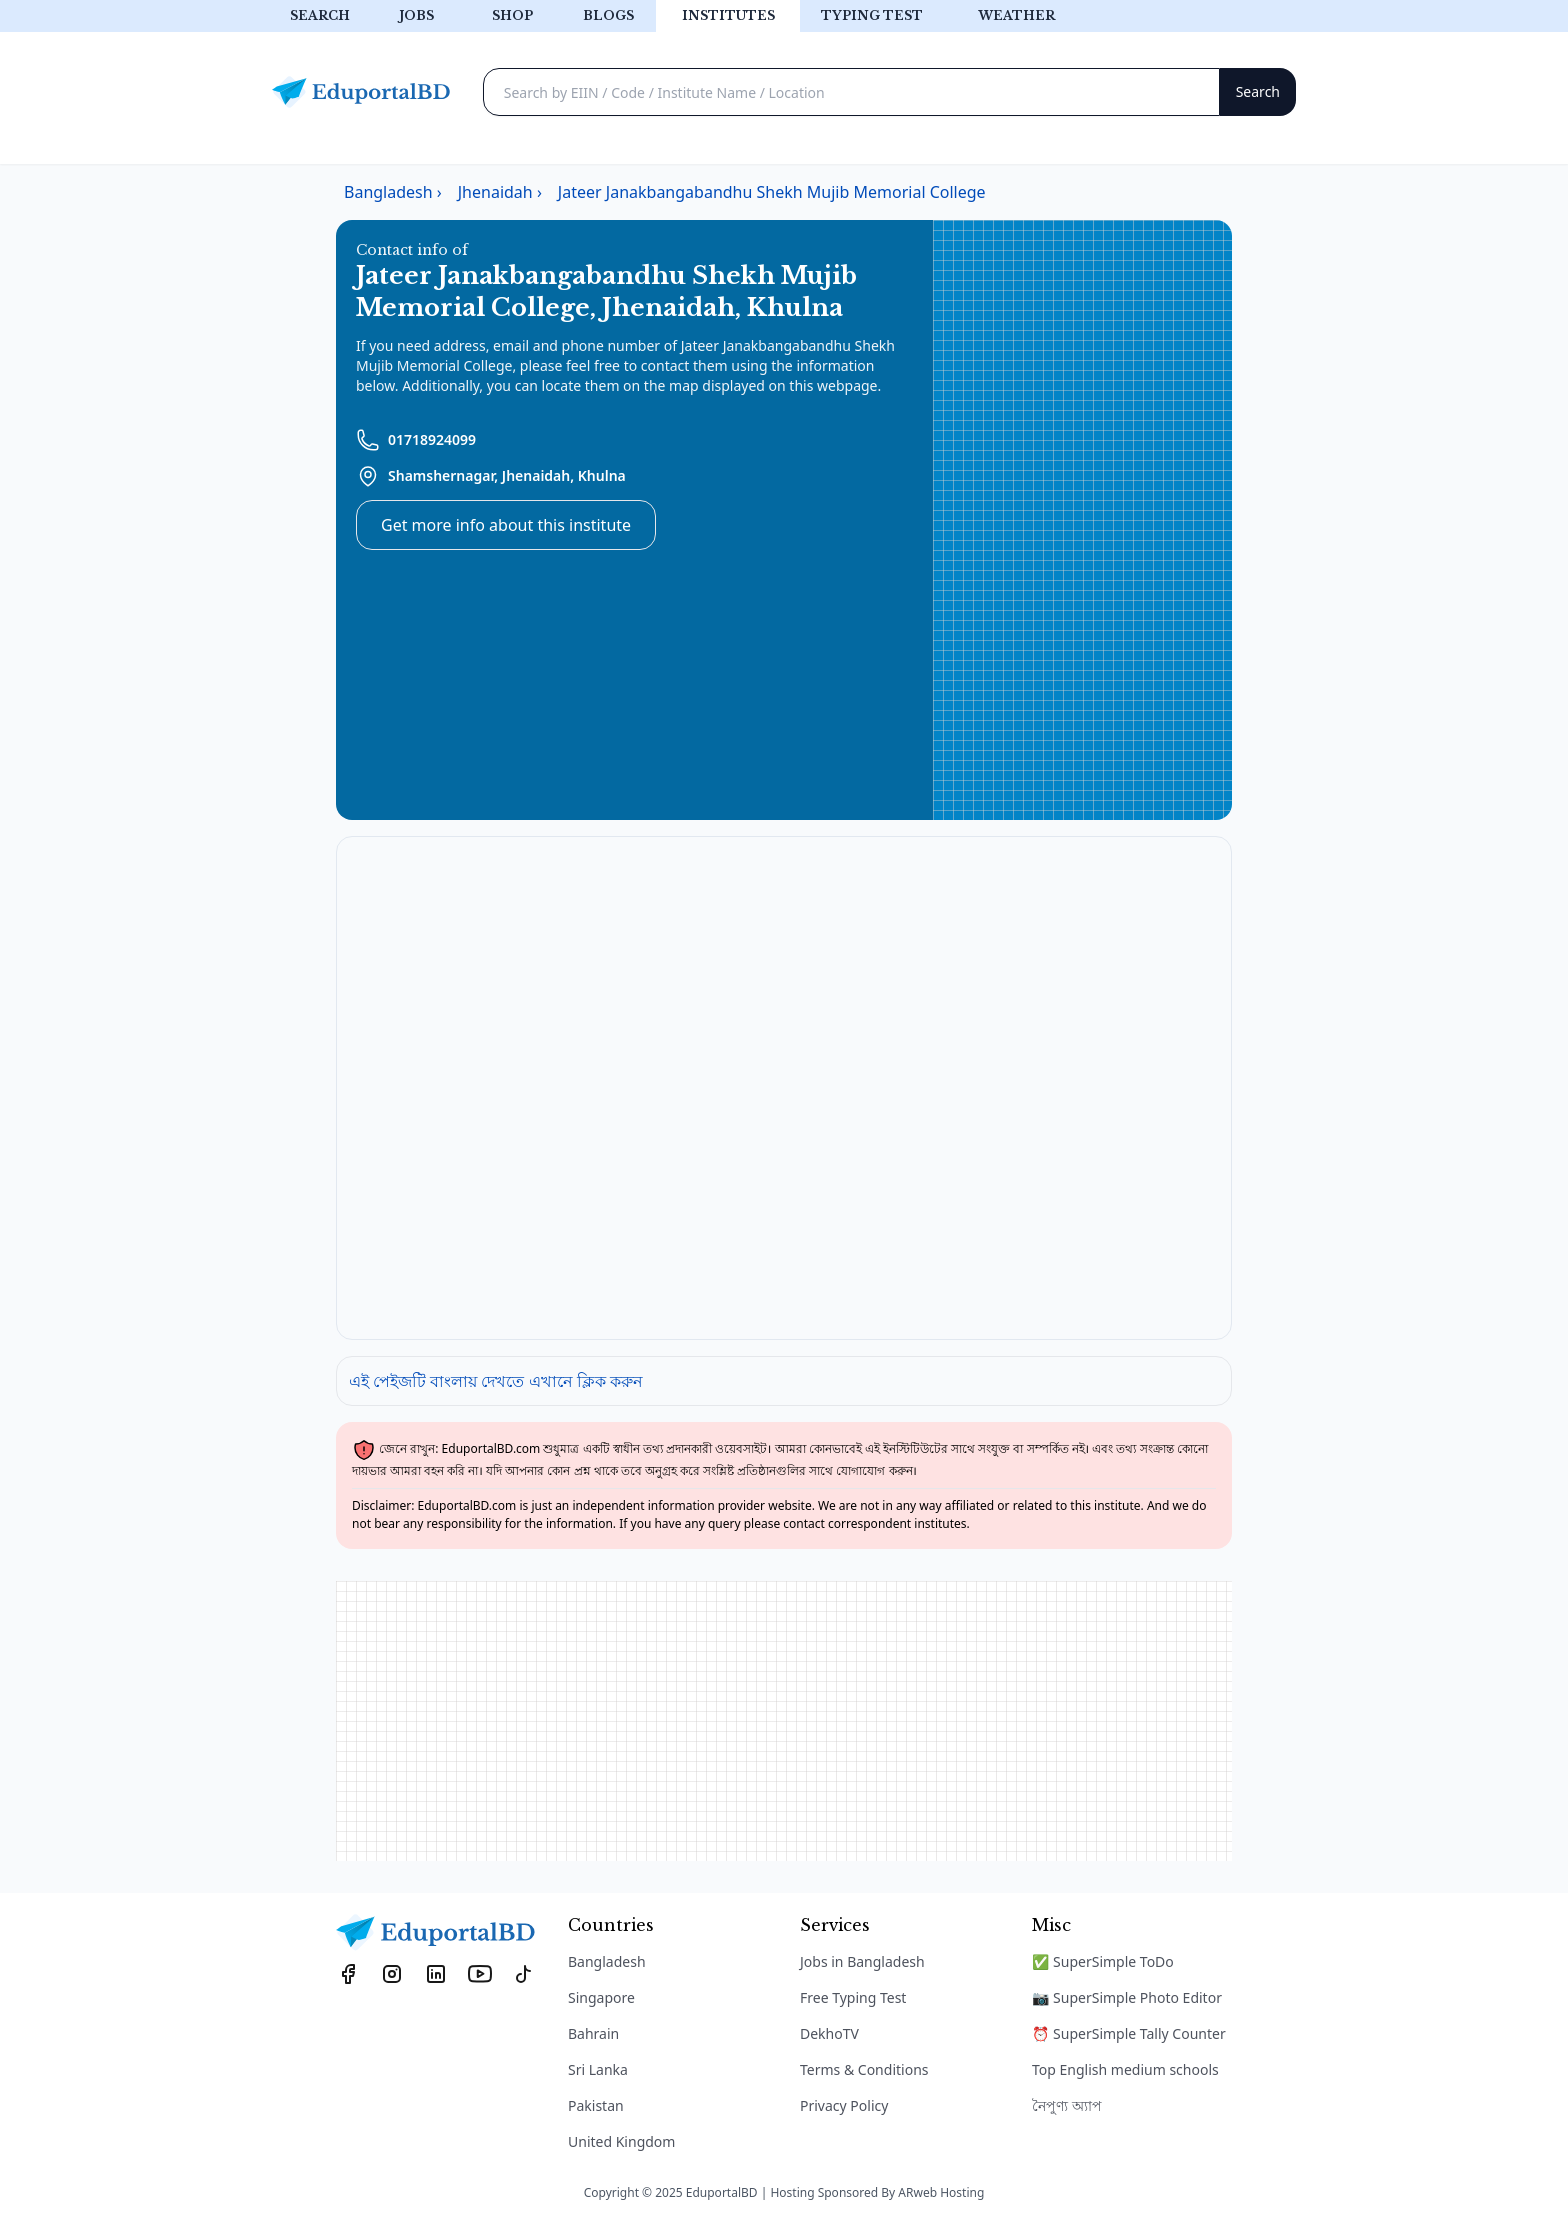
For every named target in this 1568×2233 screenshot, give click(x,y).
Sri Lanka (598, 2069)
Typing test (872, 15)
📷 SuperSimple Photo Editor (1127, 1997)
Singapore (601, 1997)
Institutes (728, 15)
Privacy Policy (844, 2105)
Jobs (416, 15)
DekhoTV (829, 2033)
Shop (512, 15)
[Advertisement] (1082, 520)
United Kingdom (621, 2141)
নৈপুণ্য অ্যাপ (1067, 2105)
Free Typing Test (853, 1997)
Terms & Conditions (864, 2069)
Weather (1016, 15)
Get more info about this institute (506, 525)
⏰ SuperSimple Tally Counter (1129, 2033)
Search (320, 15)
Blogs (608, 15)
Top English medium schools (1125, 2069)
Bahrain (593, 2033)
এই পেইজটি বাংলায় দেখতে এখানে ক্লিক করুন (496, 1381)
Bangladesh (607, 1961)
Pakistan (596, 2105)
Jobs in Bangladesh (862, 1961)
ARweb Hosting (941, 2192)
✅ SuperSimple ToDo (1103, 1961)
